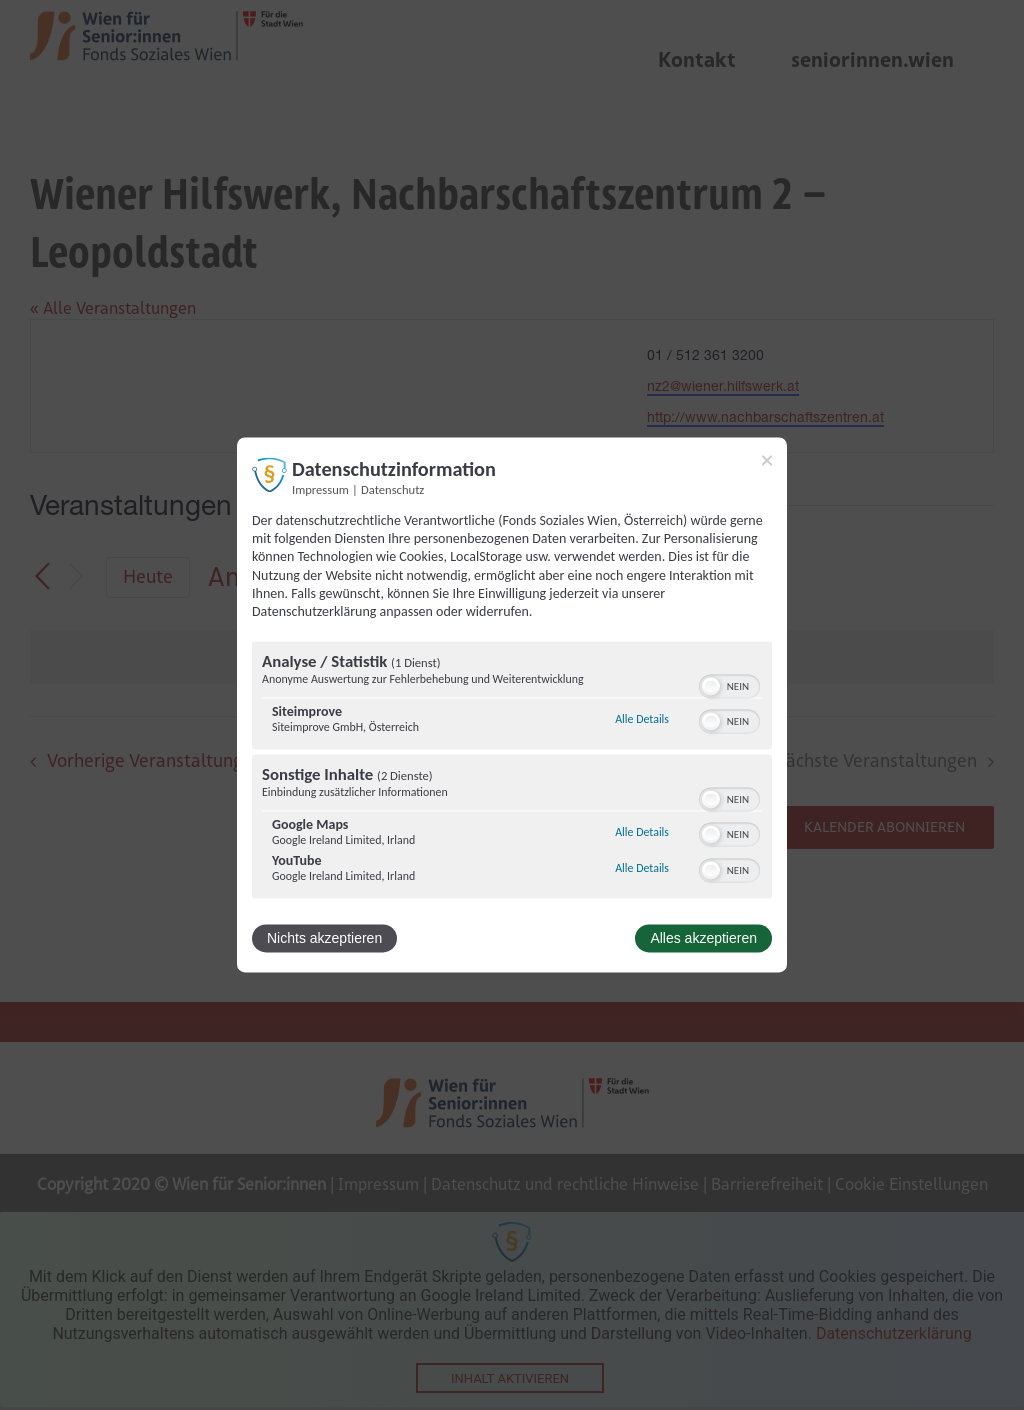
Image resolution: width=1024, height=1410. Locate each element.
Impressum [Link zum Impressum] (320, 489)
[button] (711, 687)
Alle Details (642, 719)
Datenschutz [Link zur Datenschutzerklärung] (392, 489)
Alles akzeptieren (703, 939)
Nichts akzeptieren (324, 939)
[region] (512, 773)
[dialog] (512, 704)
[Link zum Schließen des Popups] (767, 460)
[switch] (729, 685)
